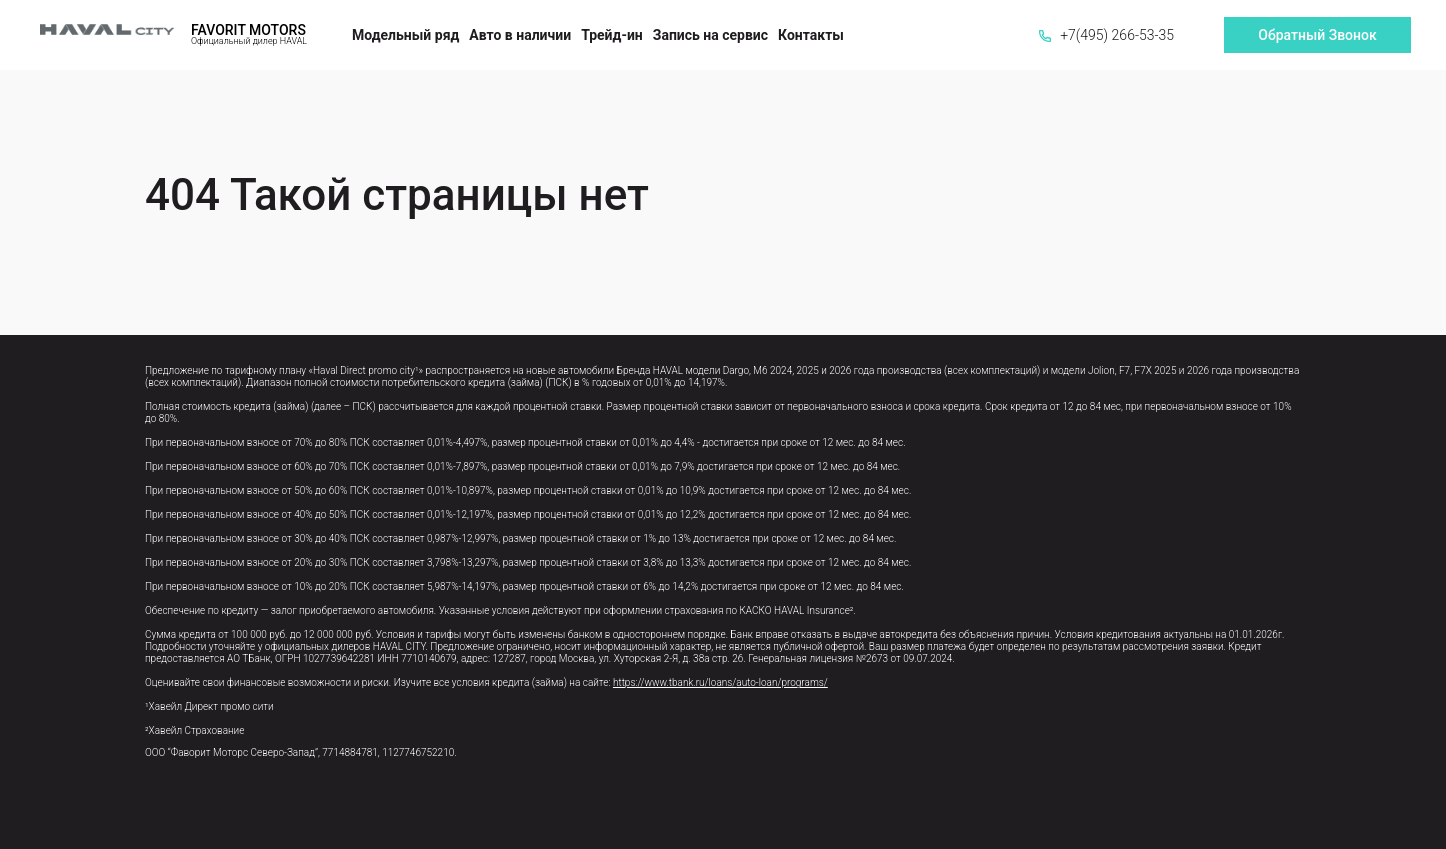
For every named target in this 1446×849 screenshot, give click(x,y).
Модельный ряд (405, 35)
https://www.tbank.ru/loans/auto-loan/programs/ (720, 682)
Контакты (811, 35)
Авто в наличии (520, 35)
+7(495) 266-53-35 (1106, 35)
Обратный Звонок (1317, 35)
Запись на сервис (710, 35)
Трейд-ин (612, 35)
